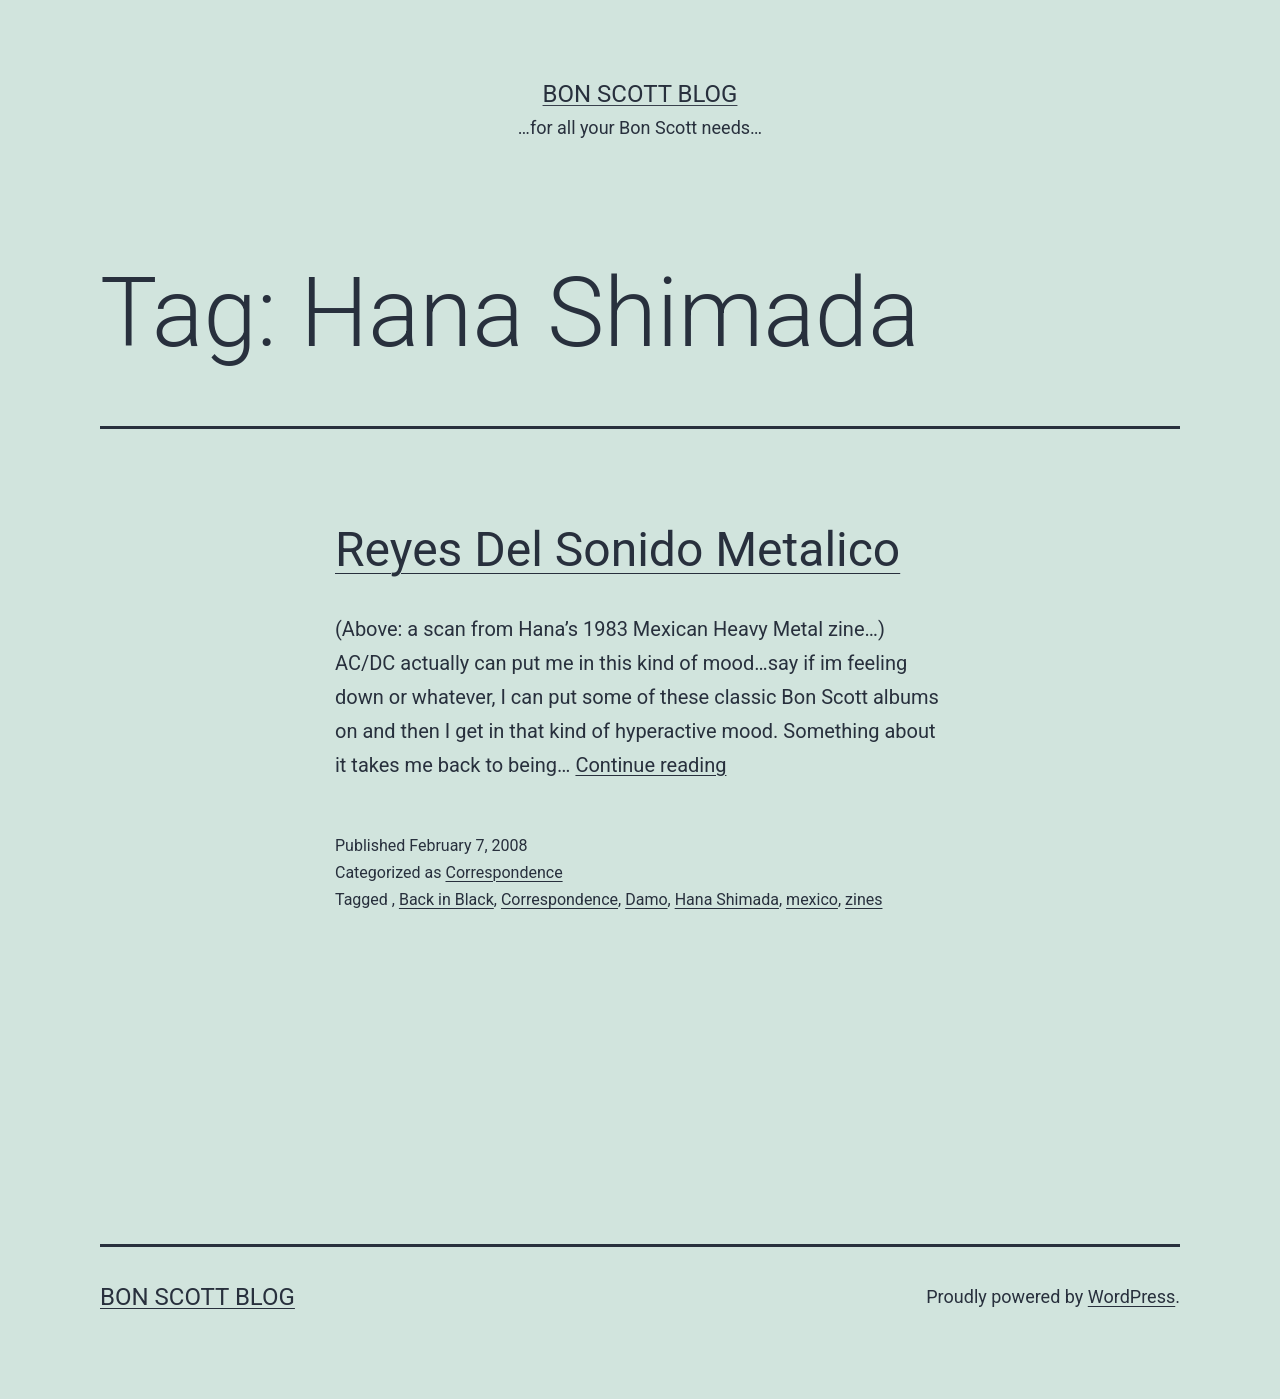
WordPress (1131, 1296)
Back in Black (446, 899)
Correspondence (503, 872)
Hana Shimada (727, 899)
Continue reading (650, 765)
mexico (812, 899)
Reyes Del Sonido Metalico (617, 549)
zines (863, 899)
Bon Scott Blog (640, 94)
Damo (646, 899)
